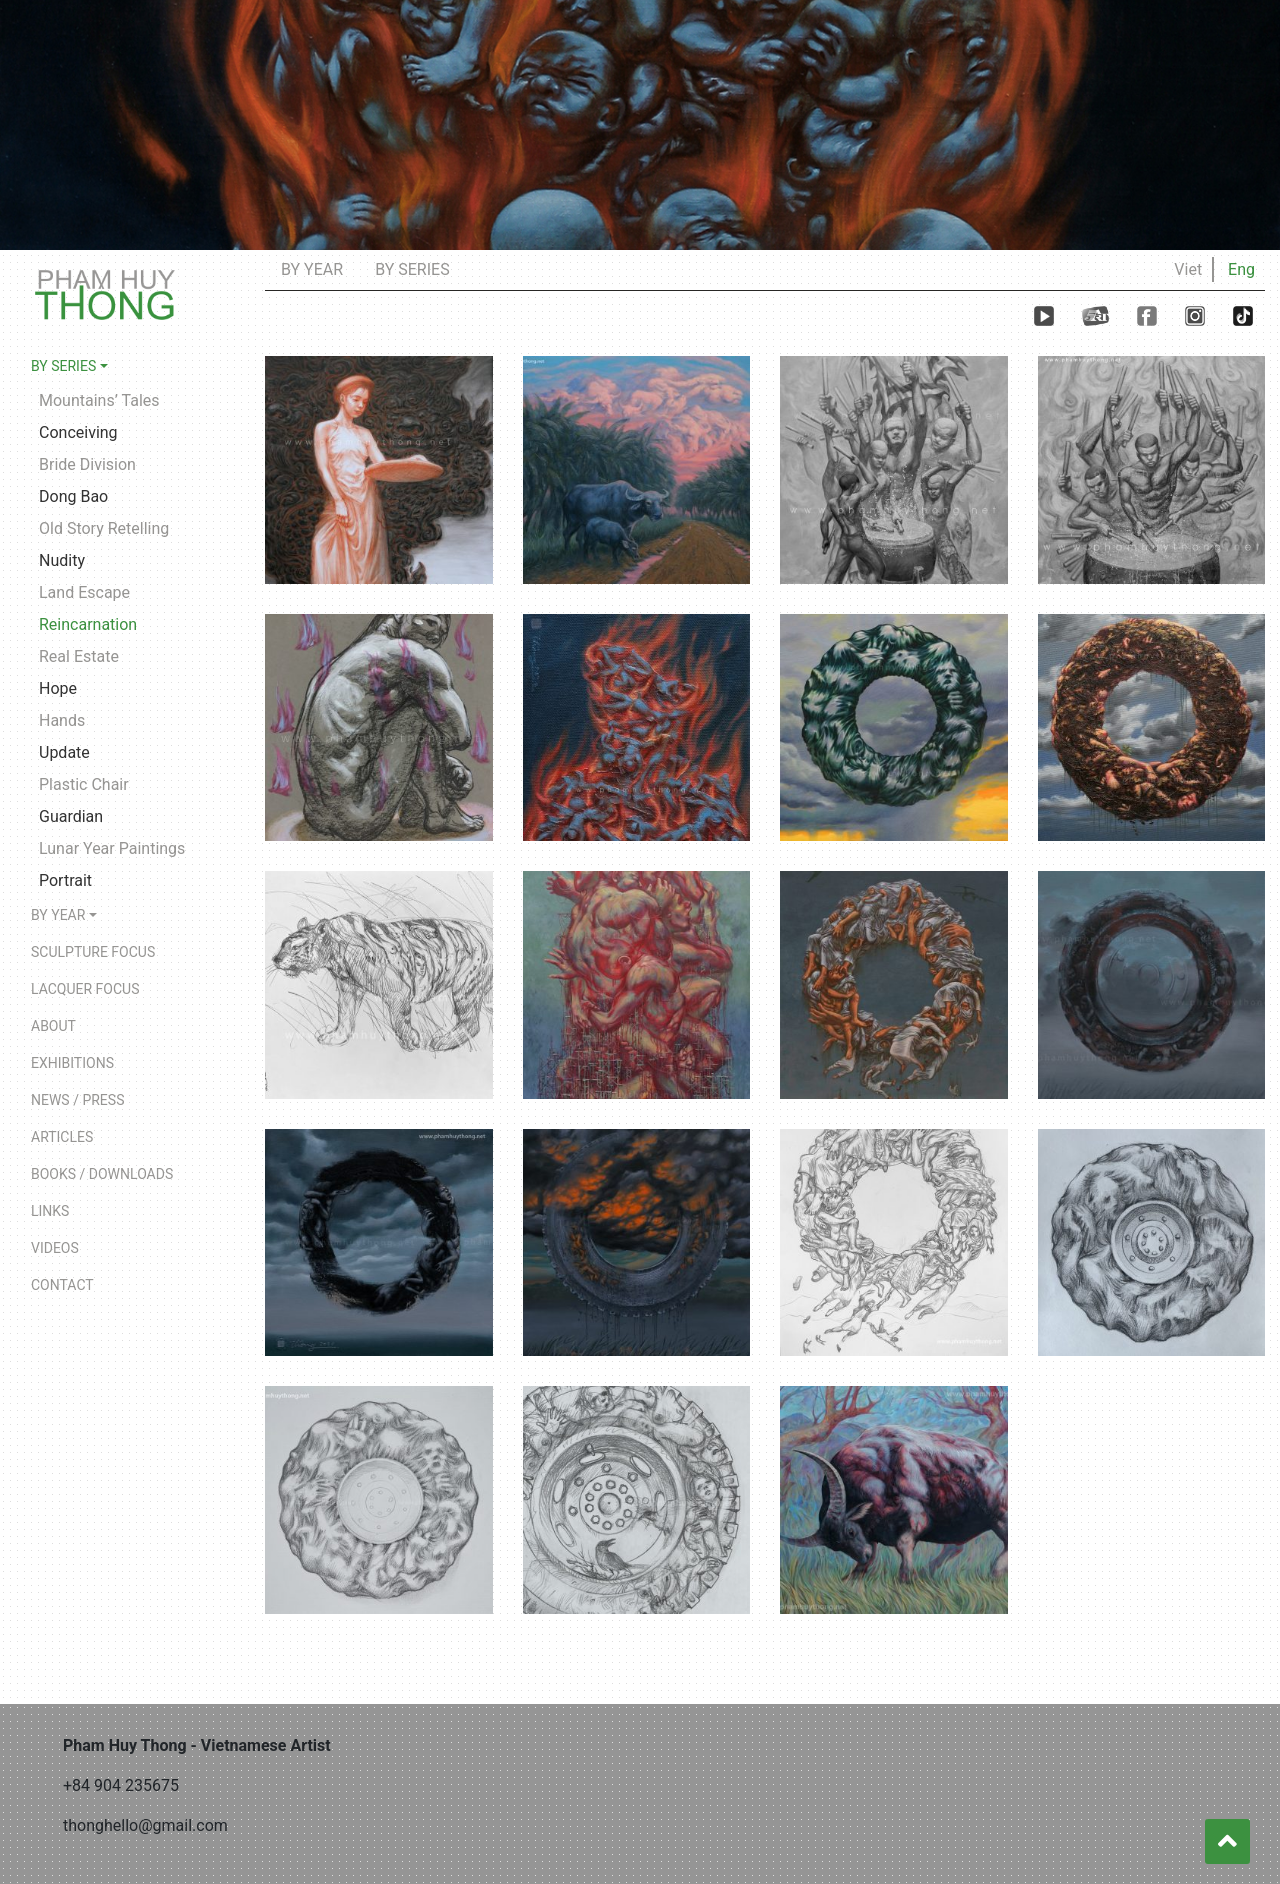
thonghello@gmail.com (145, 1825)
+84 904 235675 (121, 1785)
